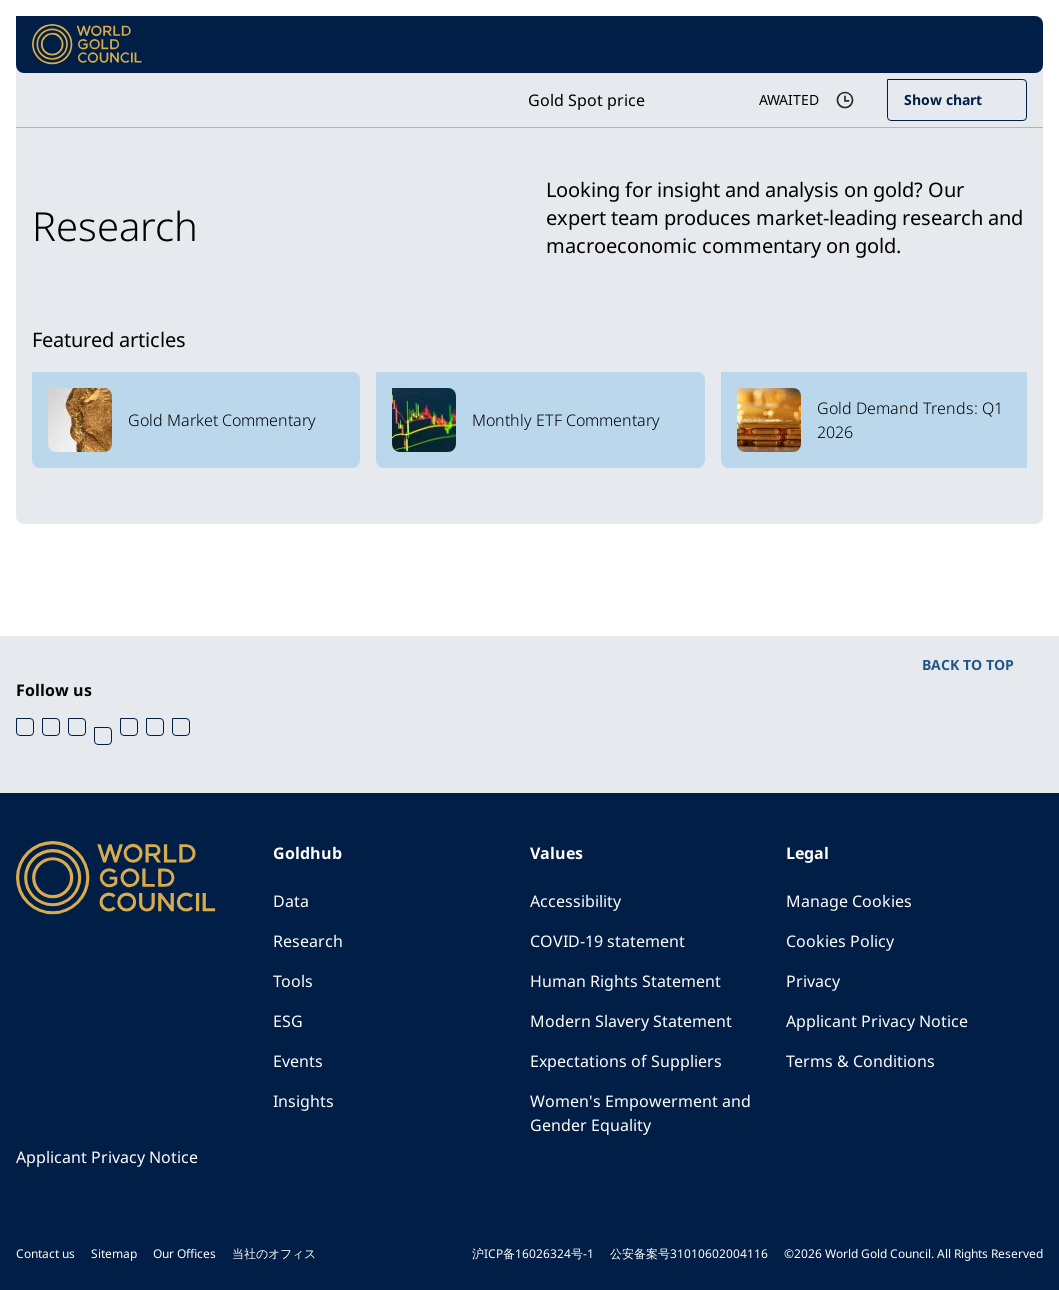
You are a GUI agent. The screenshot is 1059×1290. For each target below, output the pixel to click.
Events (298, 1061)
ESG (288, 1021)
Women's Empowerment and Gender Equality (640, 1113)
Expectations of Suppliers (626, 1061)
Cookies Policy (840, 941)
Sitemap (114, 1253)
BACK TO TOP (968, 664)
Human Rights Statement (625, 981)
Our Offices (184, 1253)
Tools (293, 981)
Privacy (813, 981)
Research (308, 941)
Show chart (943, 99)
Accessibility (575, 901)
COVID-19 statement (607, 941)
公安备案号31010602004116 (689, 1253)
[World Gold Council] (87, 44)
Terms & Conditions (860, 1061)
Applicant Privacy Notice (877, 1021)
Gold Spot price (586, 100)
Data (291, 901)
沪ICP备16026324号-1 (533, 1253)
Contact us (45, 1253)
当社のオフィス (274, 1253)
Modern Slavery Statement (631, 1021)
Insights (303, 1101)
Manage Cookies (849, 901)
